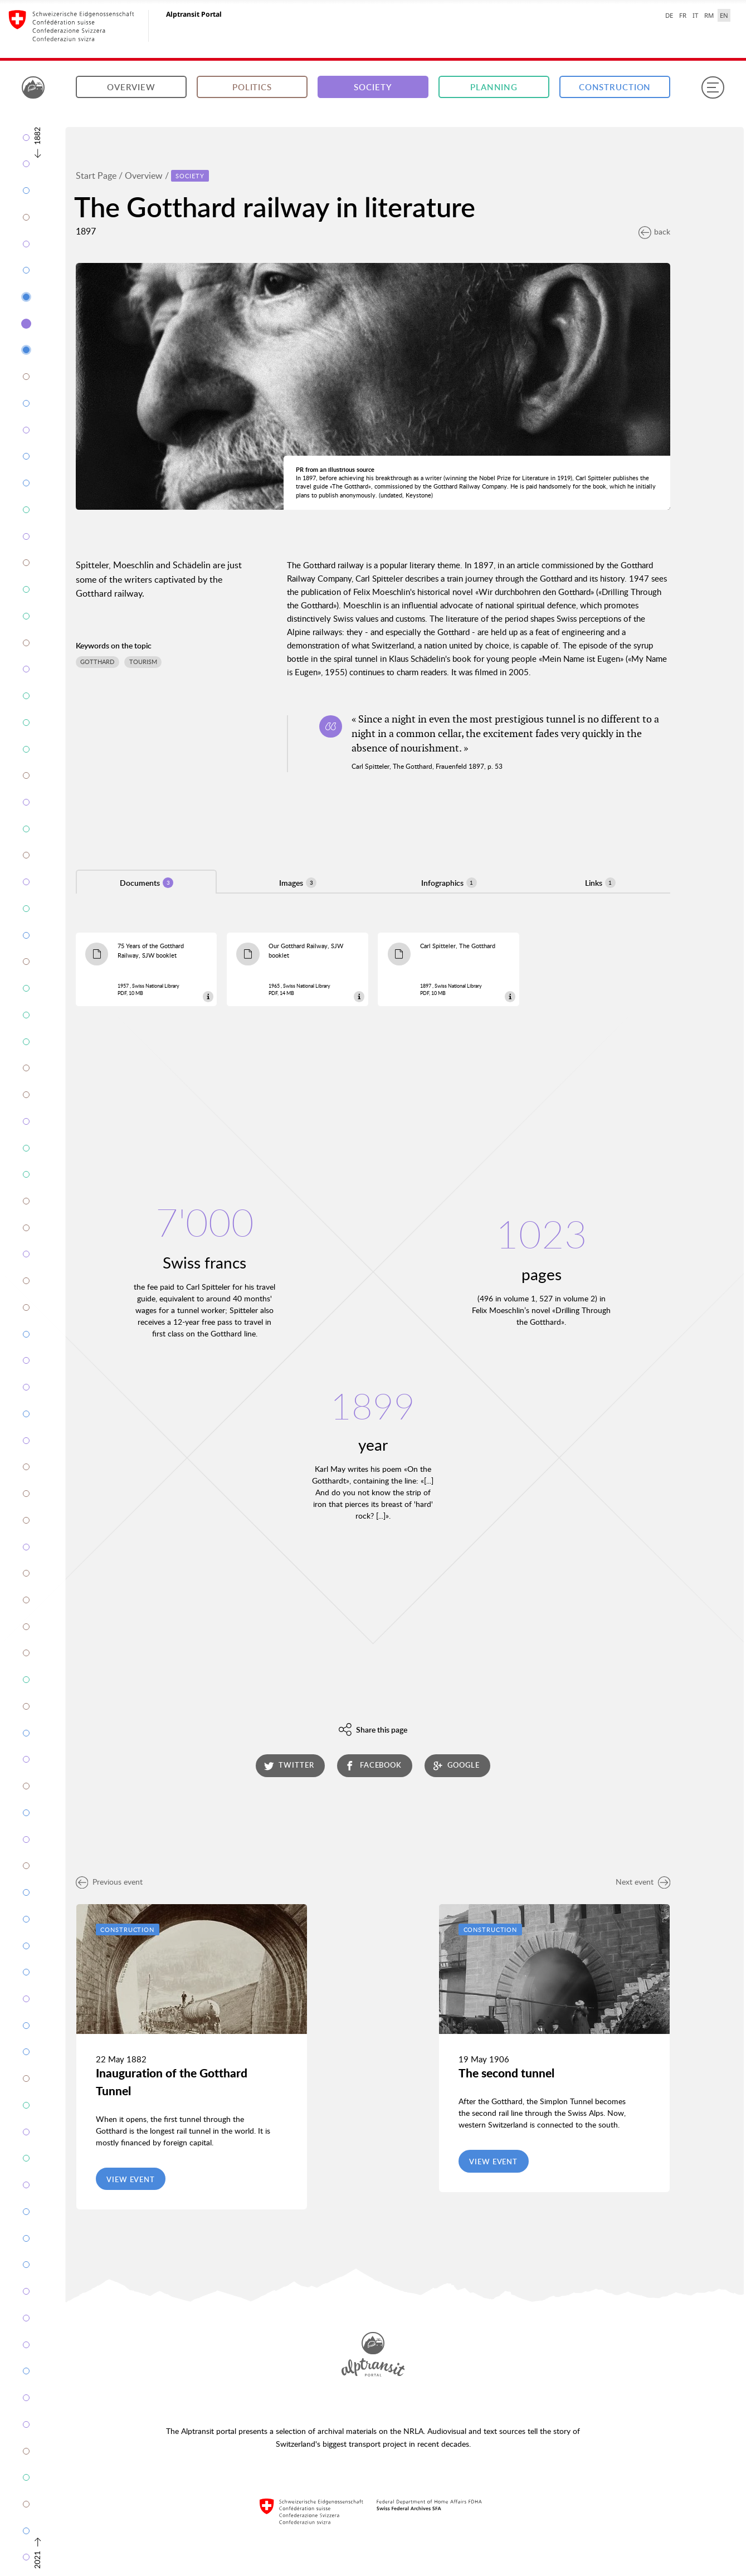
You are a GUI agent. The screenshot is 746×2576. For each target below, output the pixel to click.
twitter (289, 1765)
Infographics (449, 883)
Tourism (143, 662)
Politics (252, 87)
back (654, 231)
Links (600, 883)
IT (695, 15)
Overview (131, 87)
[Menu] (712, 87)
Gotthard (97, 662)
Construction (615, 87)
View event (130, 2179)
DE (669, 15)
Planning (494, 87)
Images (297, 883)
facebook (373, 1765)
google (456, 1765)
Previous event (109, 1881)
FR (682, 15)
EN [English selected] (724, 15)
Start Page (96, 175)
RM (709, 15)
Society (373, 87)
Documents (146, 883)
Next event (643, 1881)
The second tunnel (506, 2073)
